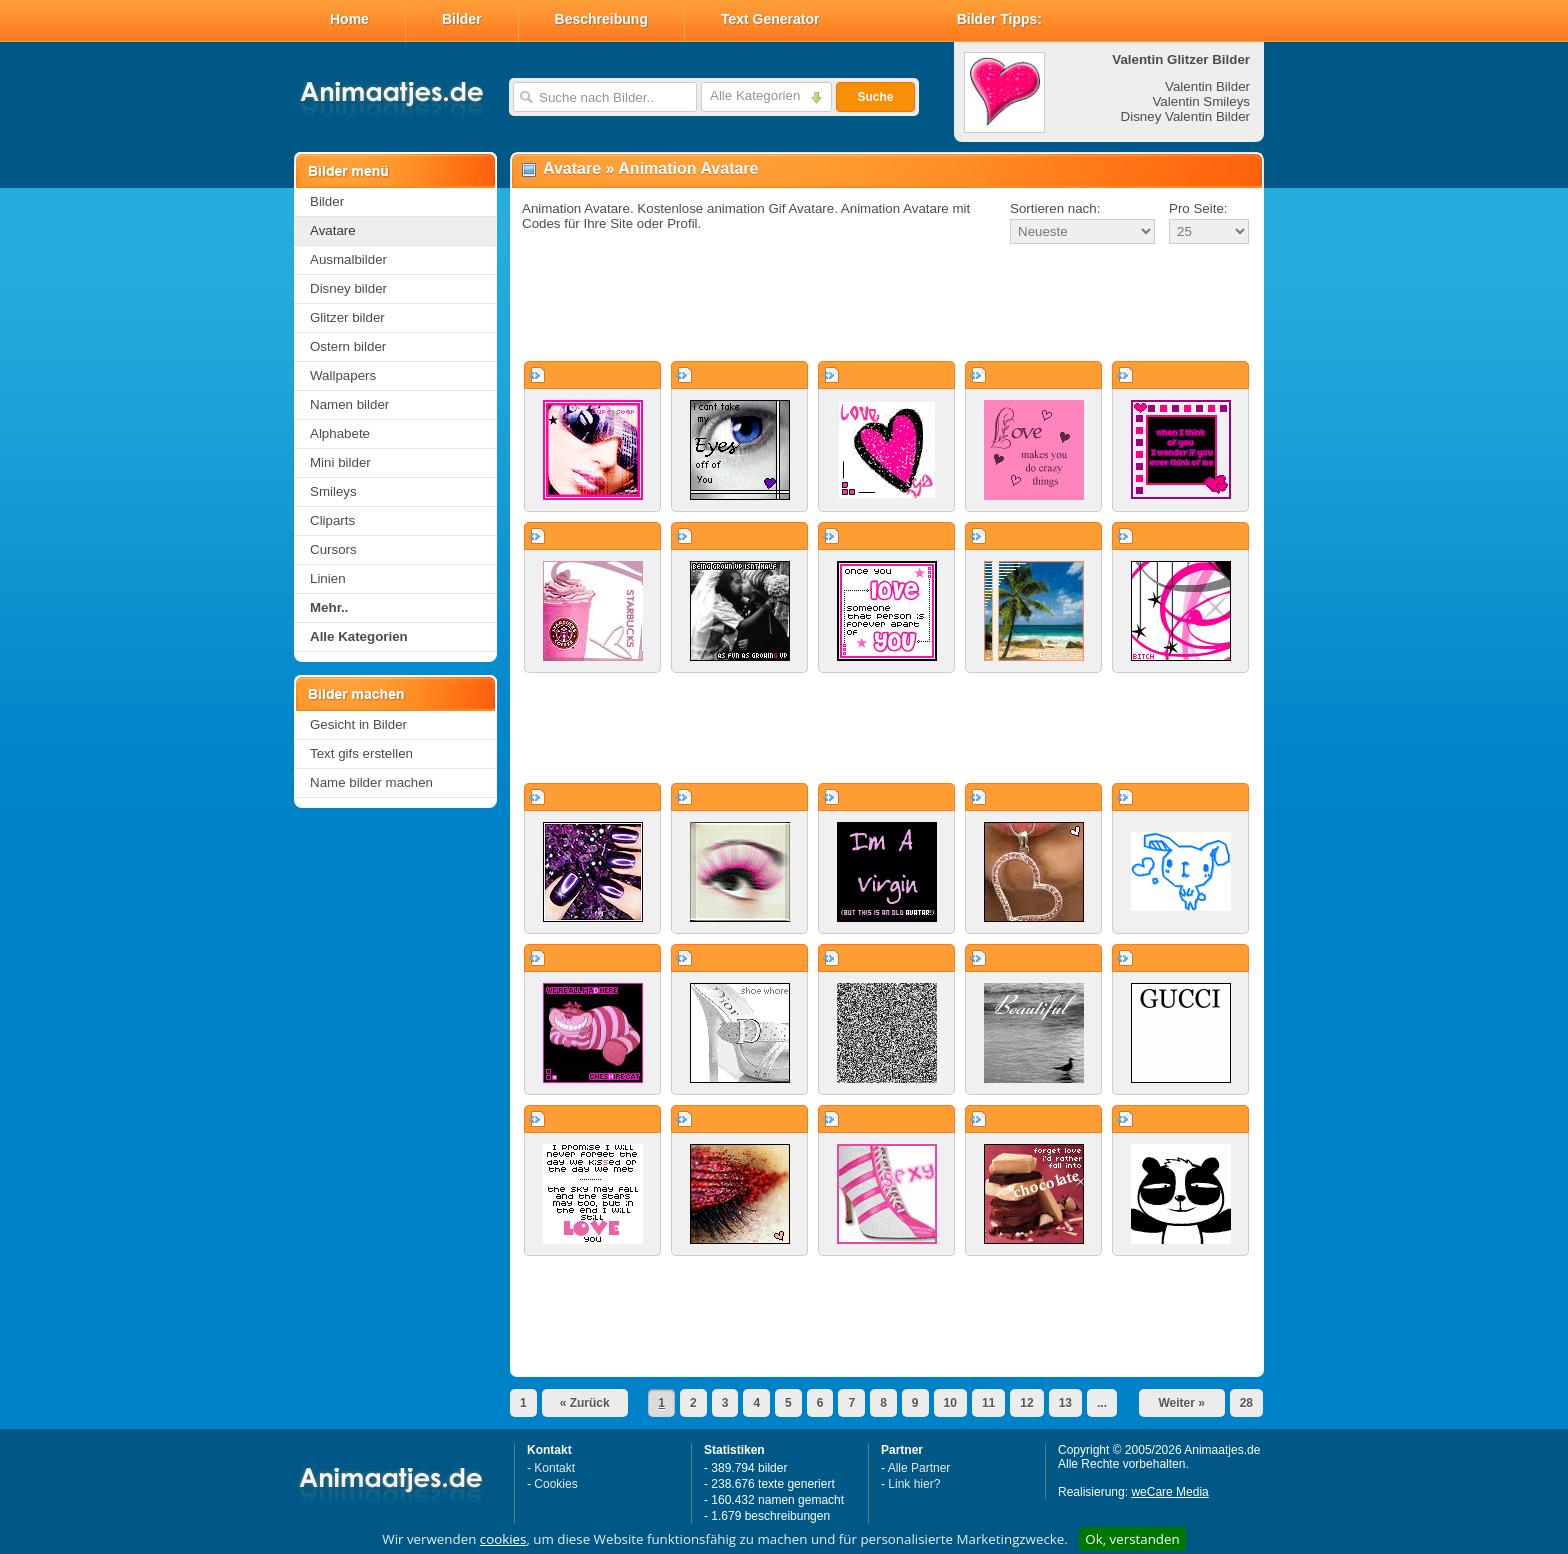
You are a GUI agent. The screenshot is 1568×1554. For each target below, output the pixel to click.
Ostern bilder (348, 346)
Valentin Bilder (1207, 86)
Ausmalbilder (348, 259)
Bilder (462, 19)
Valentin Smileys (1201, 101)
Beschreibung (601, 19)
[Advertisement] (887, 304)
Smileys (333, 491)
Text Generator (770, 19)
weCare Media (1169, 1492)
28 (1246, 1403)
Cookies (555, 1484)
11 (988, 1403)
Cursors (333, 549)
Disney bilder (348, 288)
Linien (328, 578)
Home (349, 19)
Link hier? (914, 1484)
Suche (875, 97)
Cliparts (332, 520)
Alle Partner (919, 1468)
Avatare (333, 230)
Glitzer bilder (347, 317)
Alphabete (340, 433)
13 (1065, 1403)
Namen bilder (349, 404)
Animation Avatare (688, 168)
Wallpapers (343, 375)
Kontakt (554, 1468)
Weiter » (1181, 1403)
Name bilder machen (371, 782)
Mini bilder (340, 462)
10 (950, 1403)
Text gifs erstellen (361, 753)
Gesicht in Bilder (358, 724)
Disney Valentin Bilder (1185, 116)
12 (1026, 1403)
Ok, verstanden (1132, 1539)
